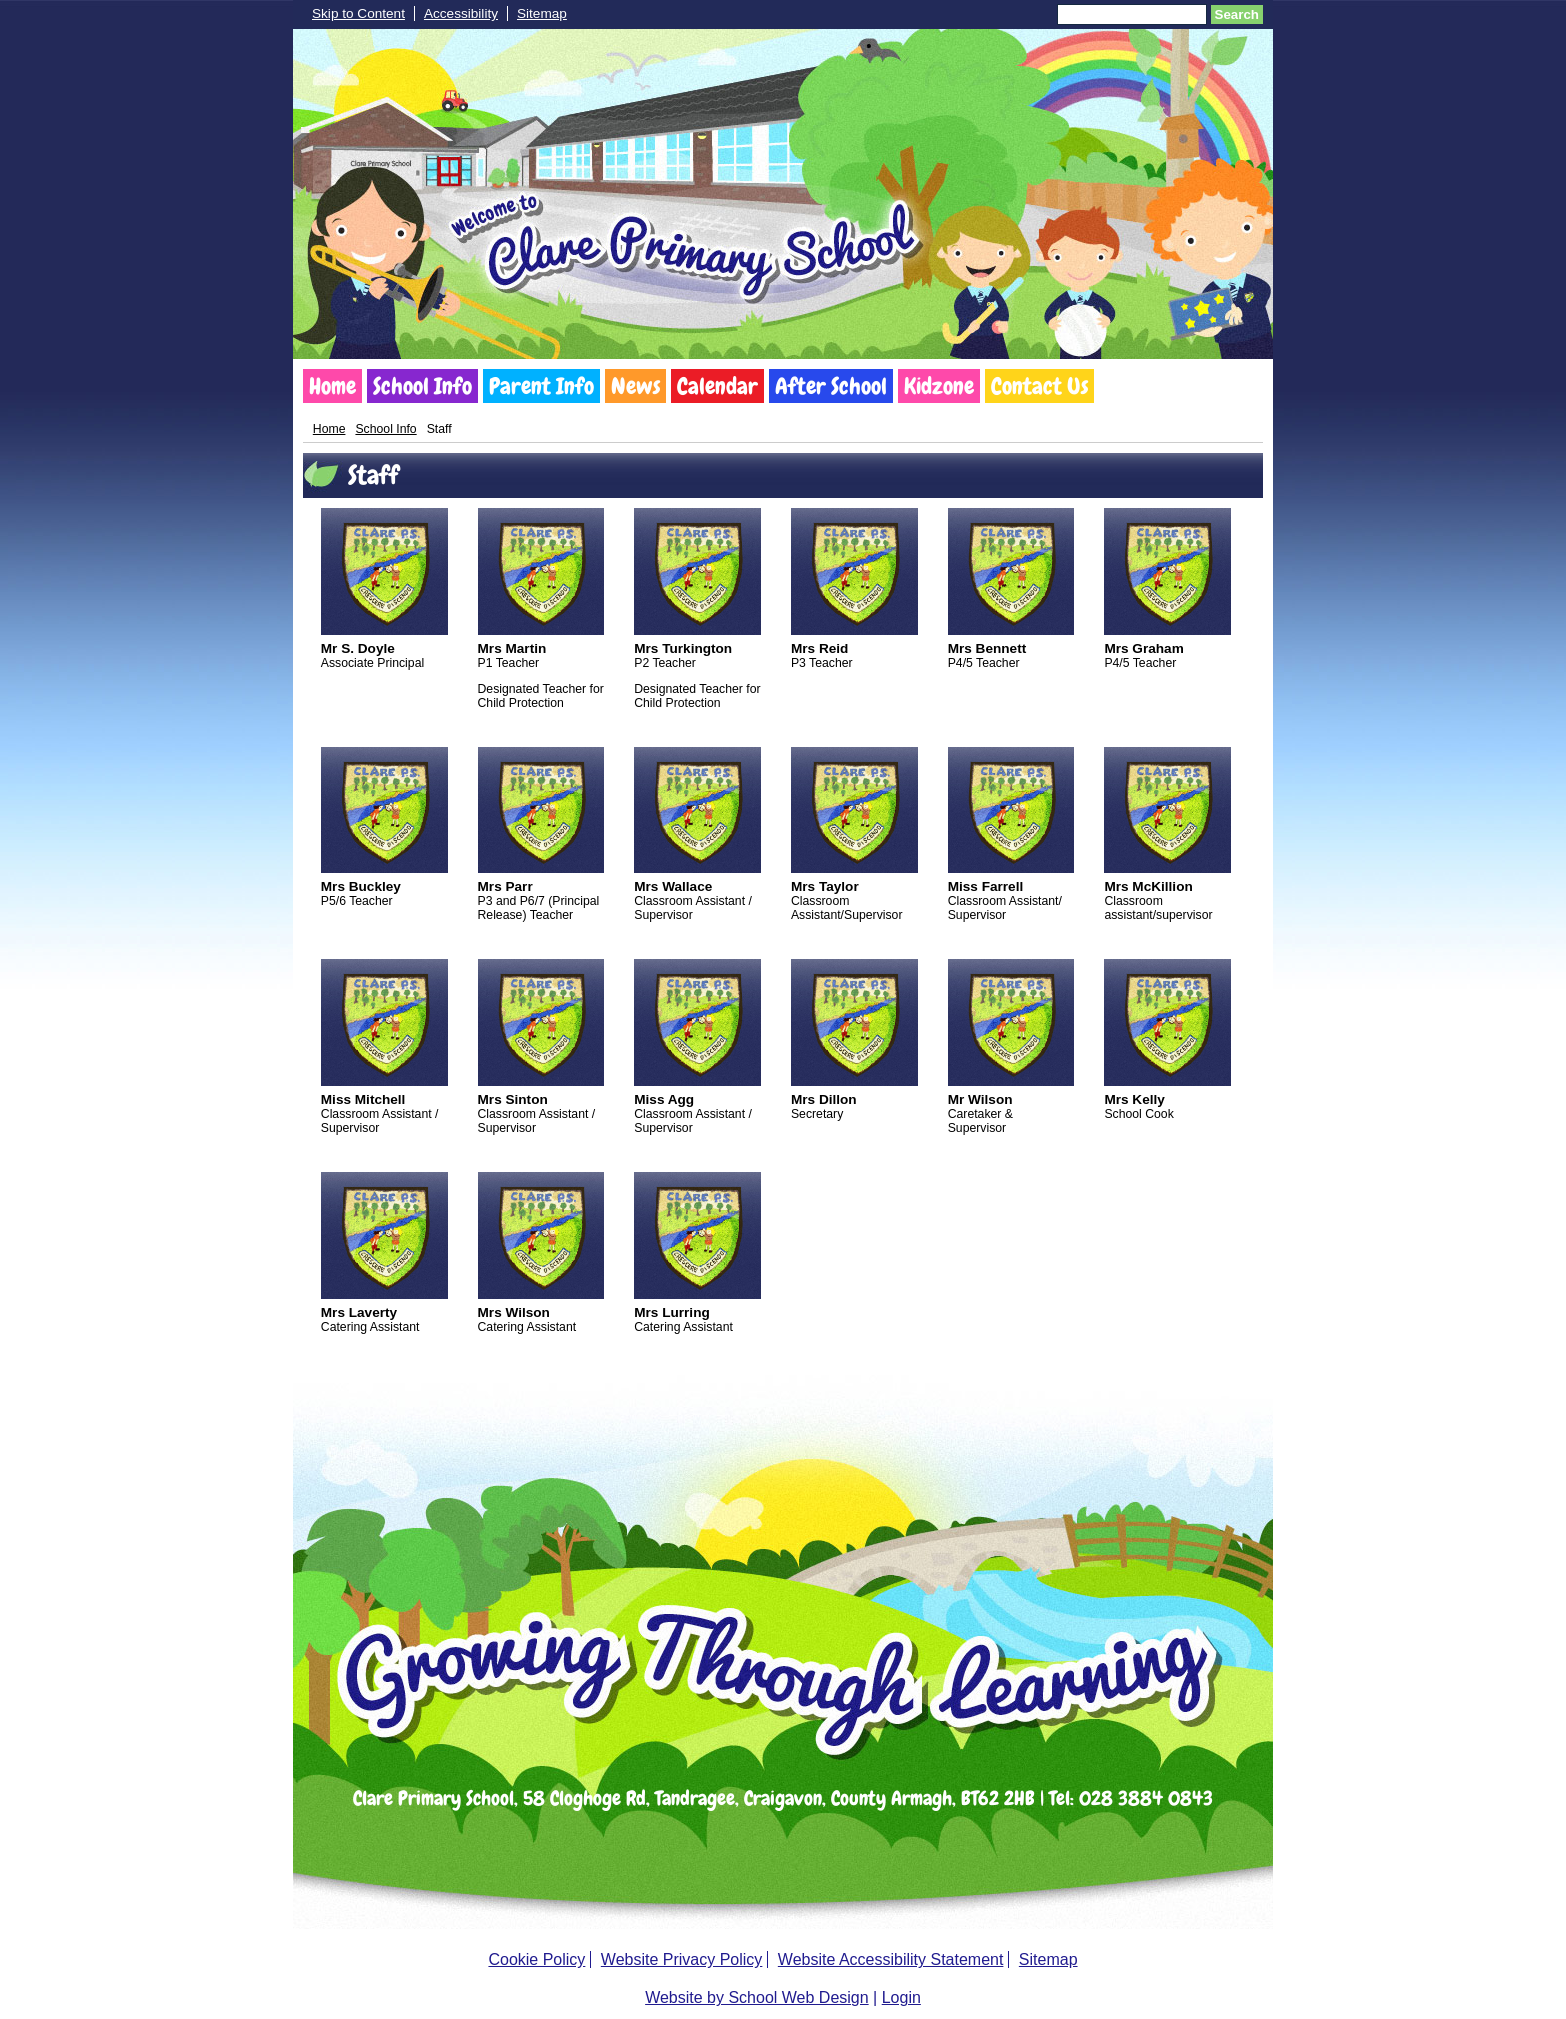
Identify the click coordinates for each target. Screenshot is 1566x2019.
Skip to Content (358, 13)
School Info (422, 386)
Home (332, 386)
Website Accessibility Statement (891, 1959)
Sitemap (542, 13)
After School (831, 386)
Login (901, 1997)
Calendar (717, 386)
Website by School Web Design (757, 1997)
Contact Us (1039, 386)
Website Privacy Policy (682, 1959)
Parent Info (541, 386)
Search (1237, 14)
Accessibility (461, 13)
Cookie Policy (536, 1959)
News (635, 386)
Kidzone (939, 386)
